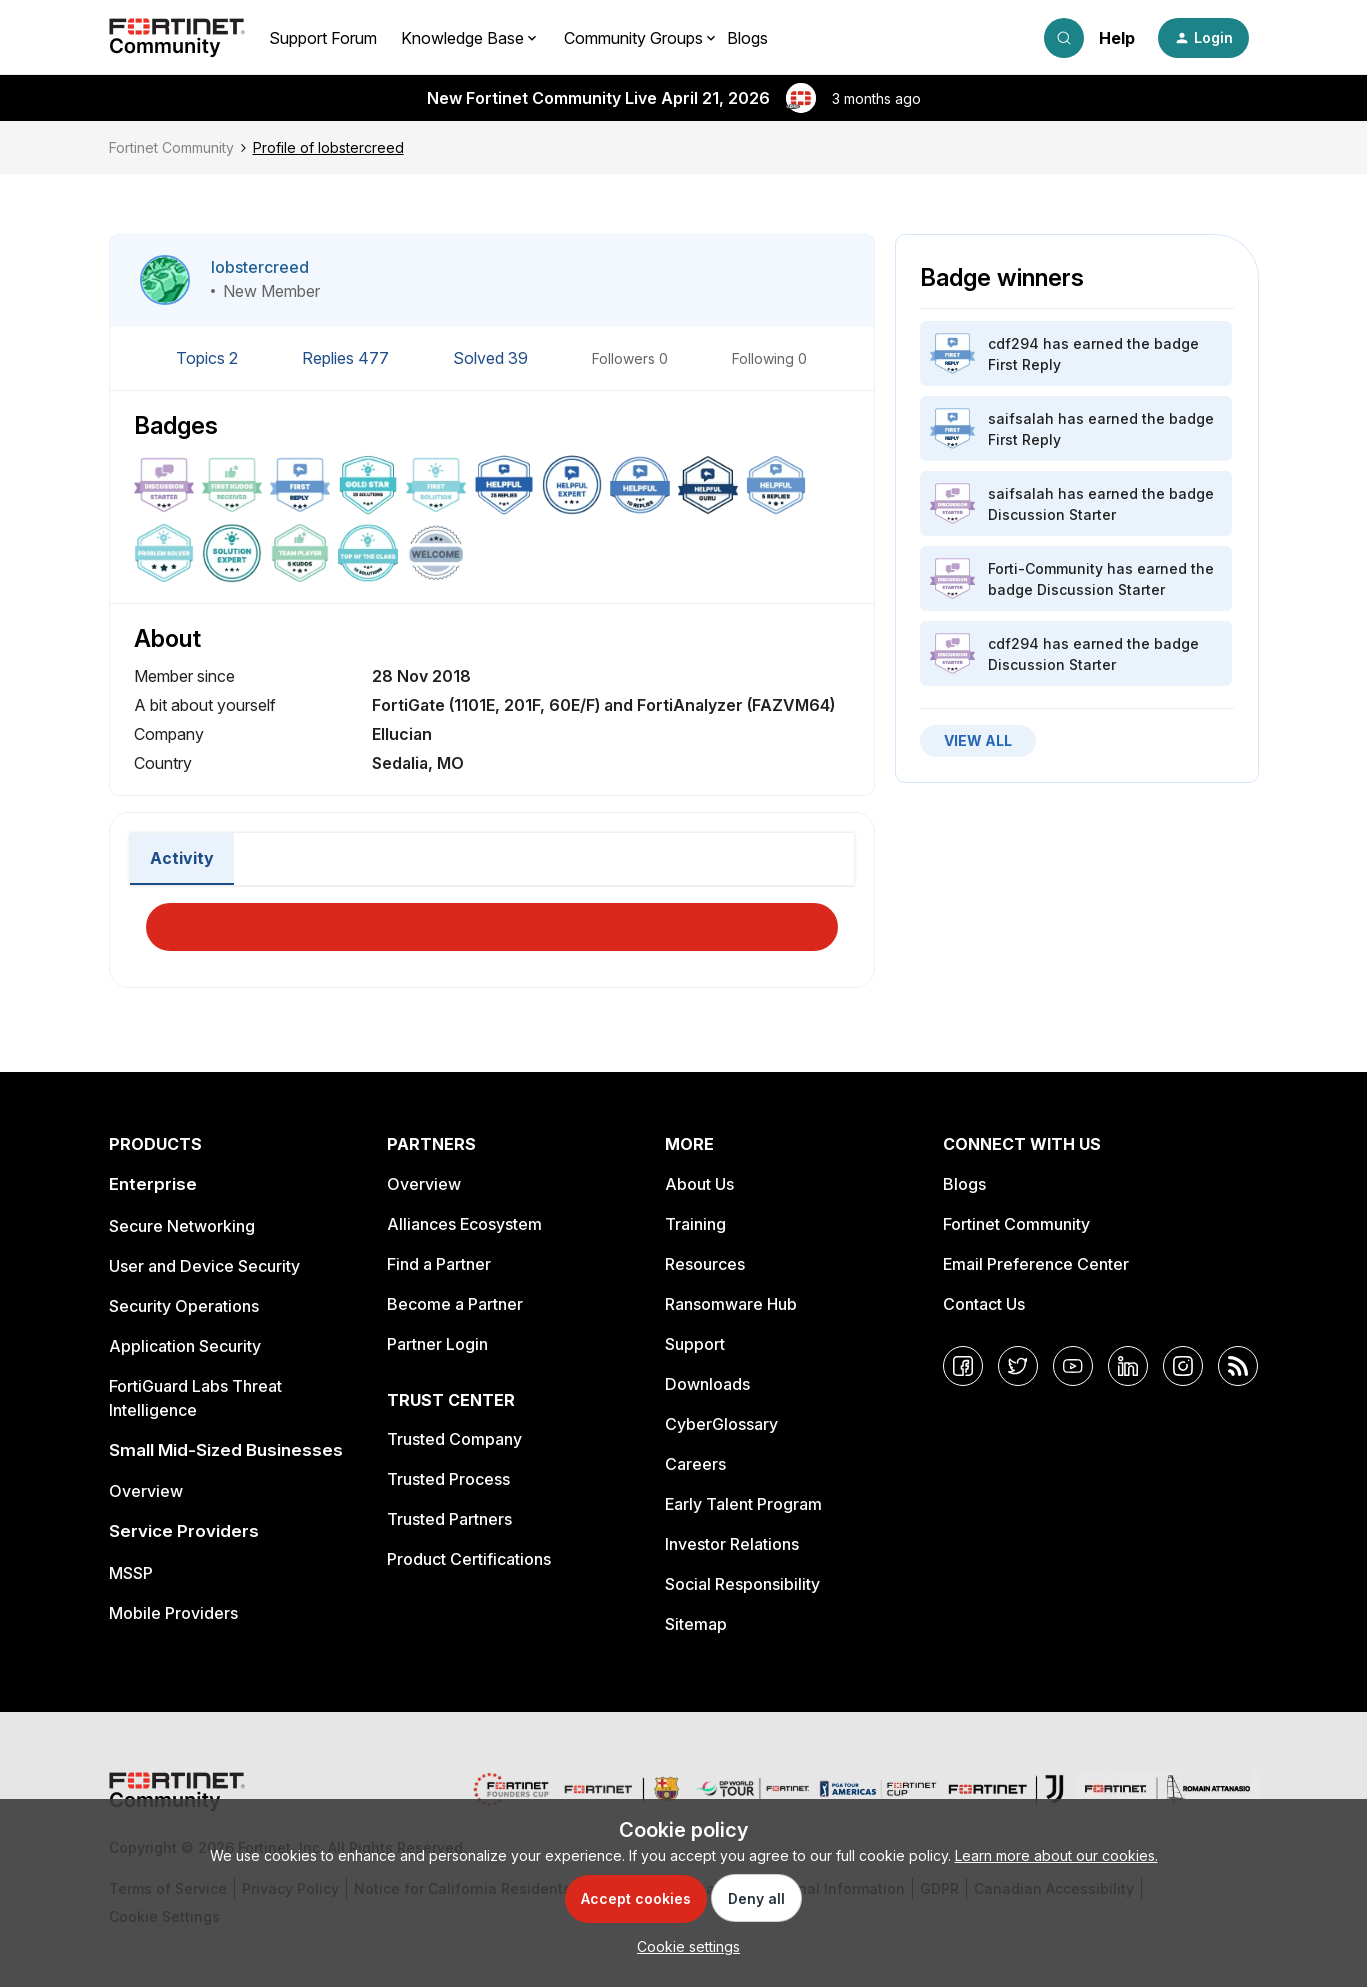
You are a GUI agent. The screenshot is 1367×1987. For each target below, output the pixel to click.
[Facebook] (963, 1366)
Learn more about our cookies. (1056, 1855)
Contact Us (984, 1304)
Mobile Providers (173, 1613)
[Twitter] (1018, 1366)
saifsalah (1021, 418)
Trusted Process (448, 1479)
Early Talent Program (743, 1504)
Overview (146, 1491)
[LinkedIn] (1128, 1366)
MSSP (131, 1573)
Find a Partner (439, 1264)
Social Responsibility (742, 1584)
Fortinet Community (171, 147)
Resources (705, 1264)
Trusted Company (454, 1439)
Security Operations (184, 1306)
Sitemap (696, 1624)
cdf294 (1013, 343)
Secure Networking (182, 1226)
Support (695, 1344)
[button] (1203, 38)
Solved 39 (492, 358)
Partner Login (437, 1344)
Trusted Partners (449, 1519)
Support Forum (323, 38)
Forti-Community (1045, 568)
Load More (492, 921)
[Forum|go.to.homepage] (177, 38)
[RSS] (1238, 1366)
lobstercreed (260, 267)
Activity (182, 858)
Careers (695, 1464)
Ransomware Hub (731, 1304)
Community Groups (633, 38)
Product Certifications (469, 1559)
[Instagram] (1183, 1366)
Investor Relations (732, 1544)
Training (695, 1224)
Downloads (707, 1384)
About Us (699, 1184)
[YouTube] (1073, 1366)
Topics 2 (209, 358)
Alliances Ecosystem (464, 1224)
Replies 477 (347, 358)
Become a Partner (455, 1304)
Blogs (747, 38)
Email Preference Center (1036, 1264)
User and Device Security (204, 1266)
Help (1117, 38)
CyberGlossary (721, 1424)
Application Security (185, 1346)
